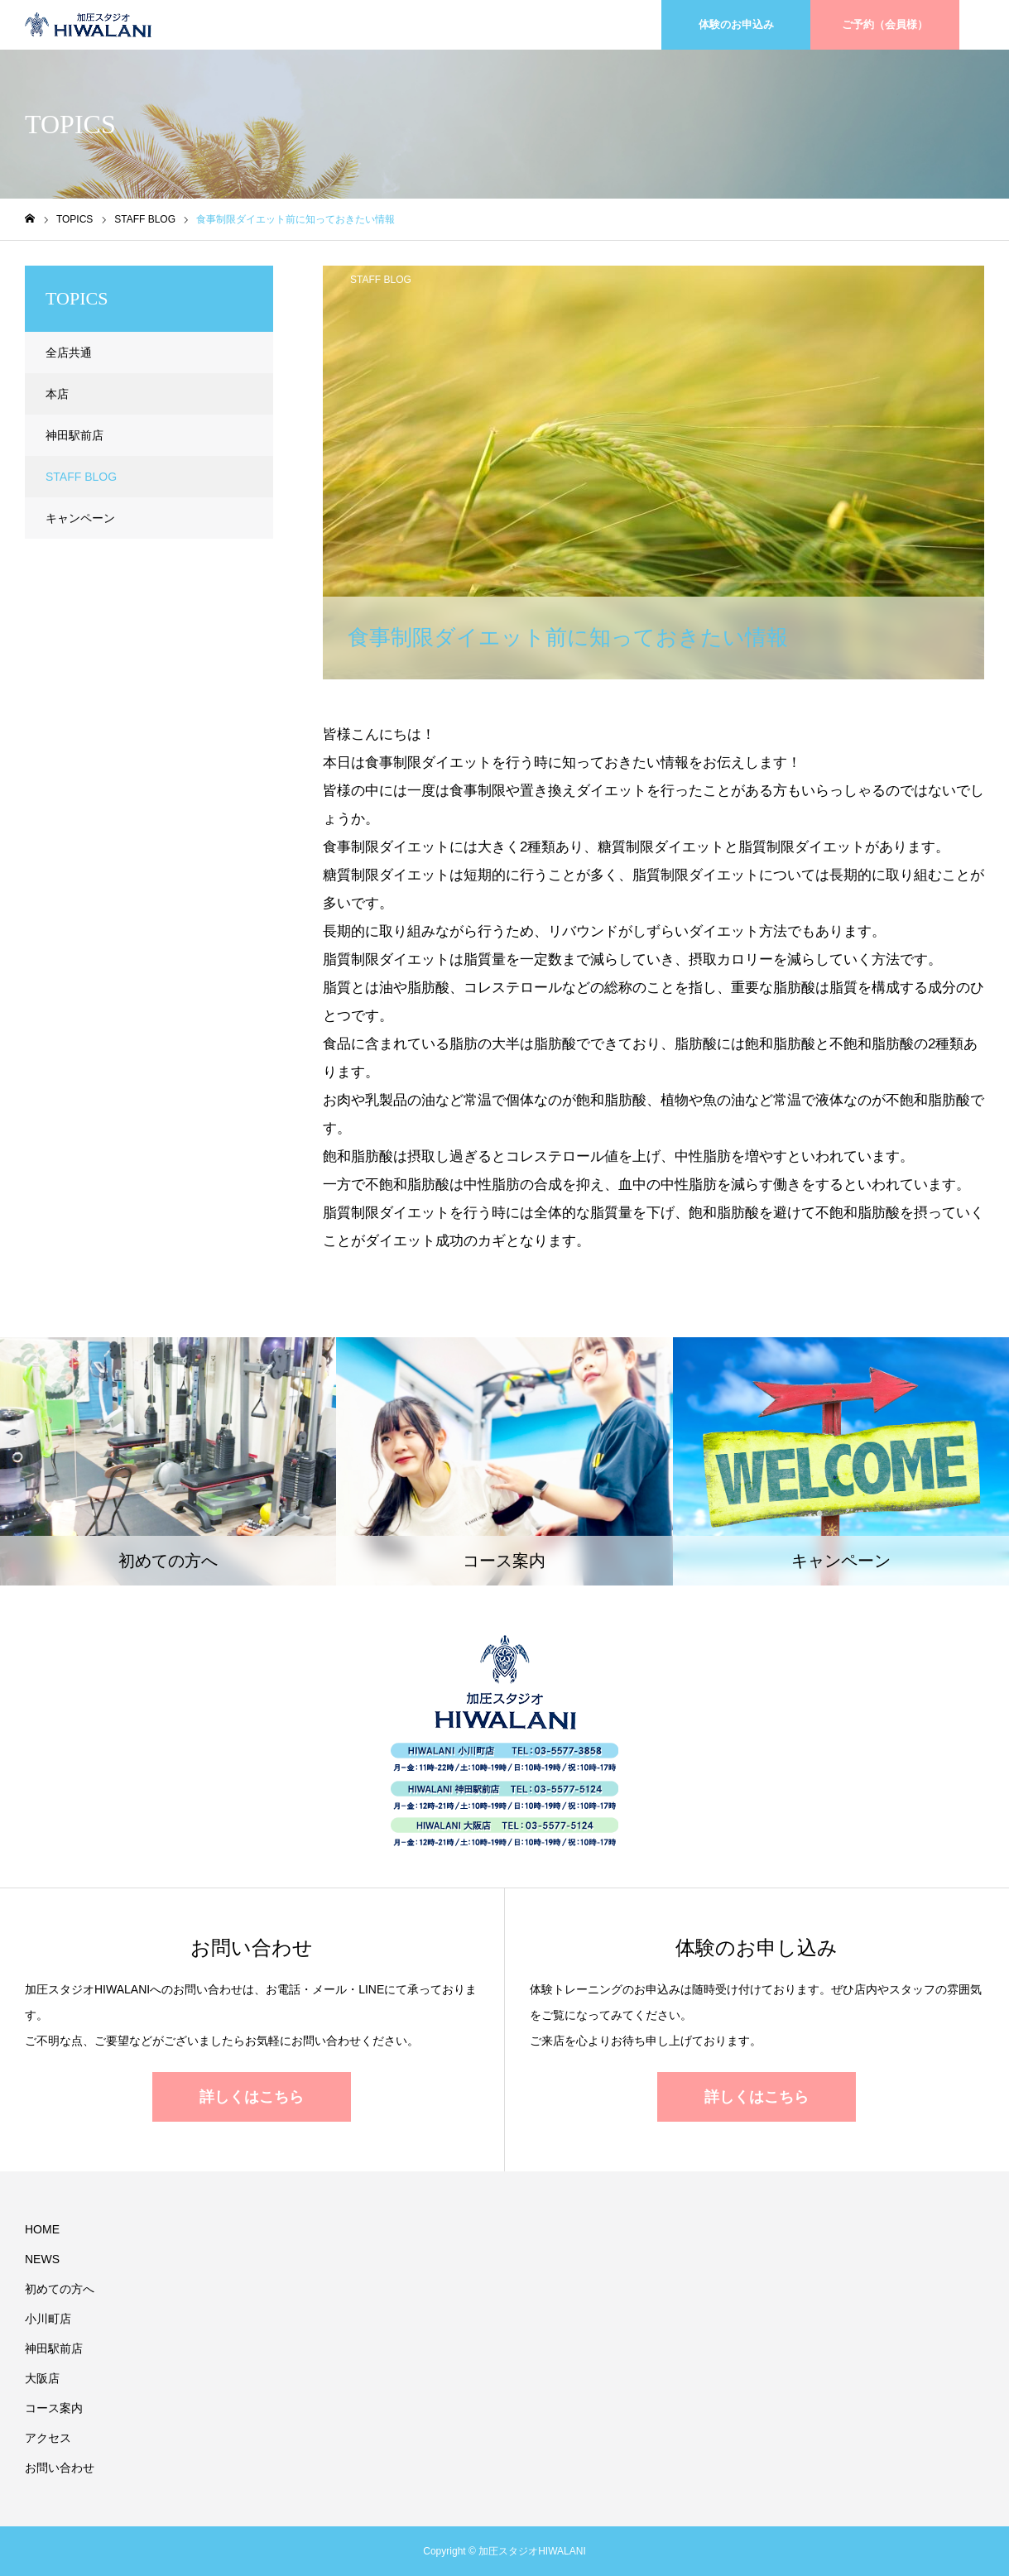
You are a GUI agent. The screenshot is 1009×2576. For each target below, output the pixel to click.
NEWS (42, 2259)
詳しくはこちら (251, 2097)
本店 (57, 394)
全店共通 (69, 352)
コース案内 (54, 2408)
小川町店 (48, 2318)
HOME (42, 2229)
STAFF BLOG (380, 279)
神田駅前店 (74, 435)
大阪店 (42, 2378)
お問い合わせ (59, 2467)
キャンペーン (80, 518)
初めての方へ (59, 2288)
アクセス (48, 2437)
